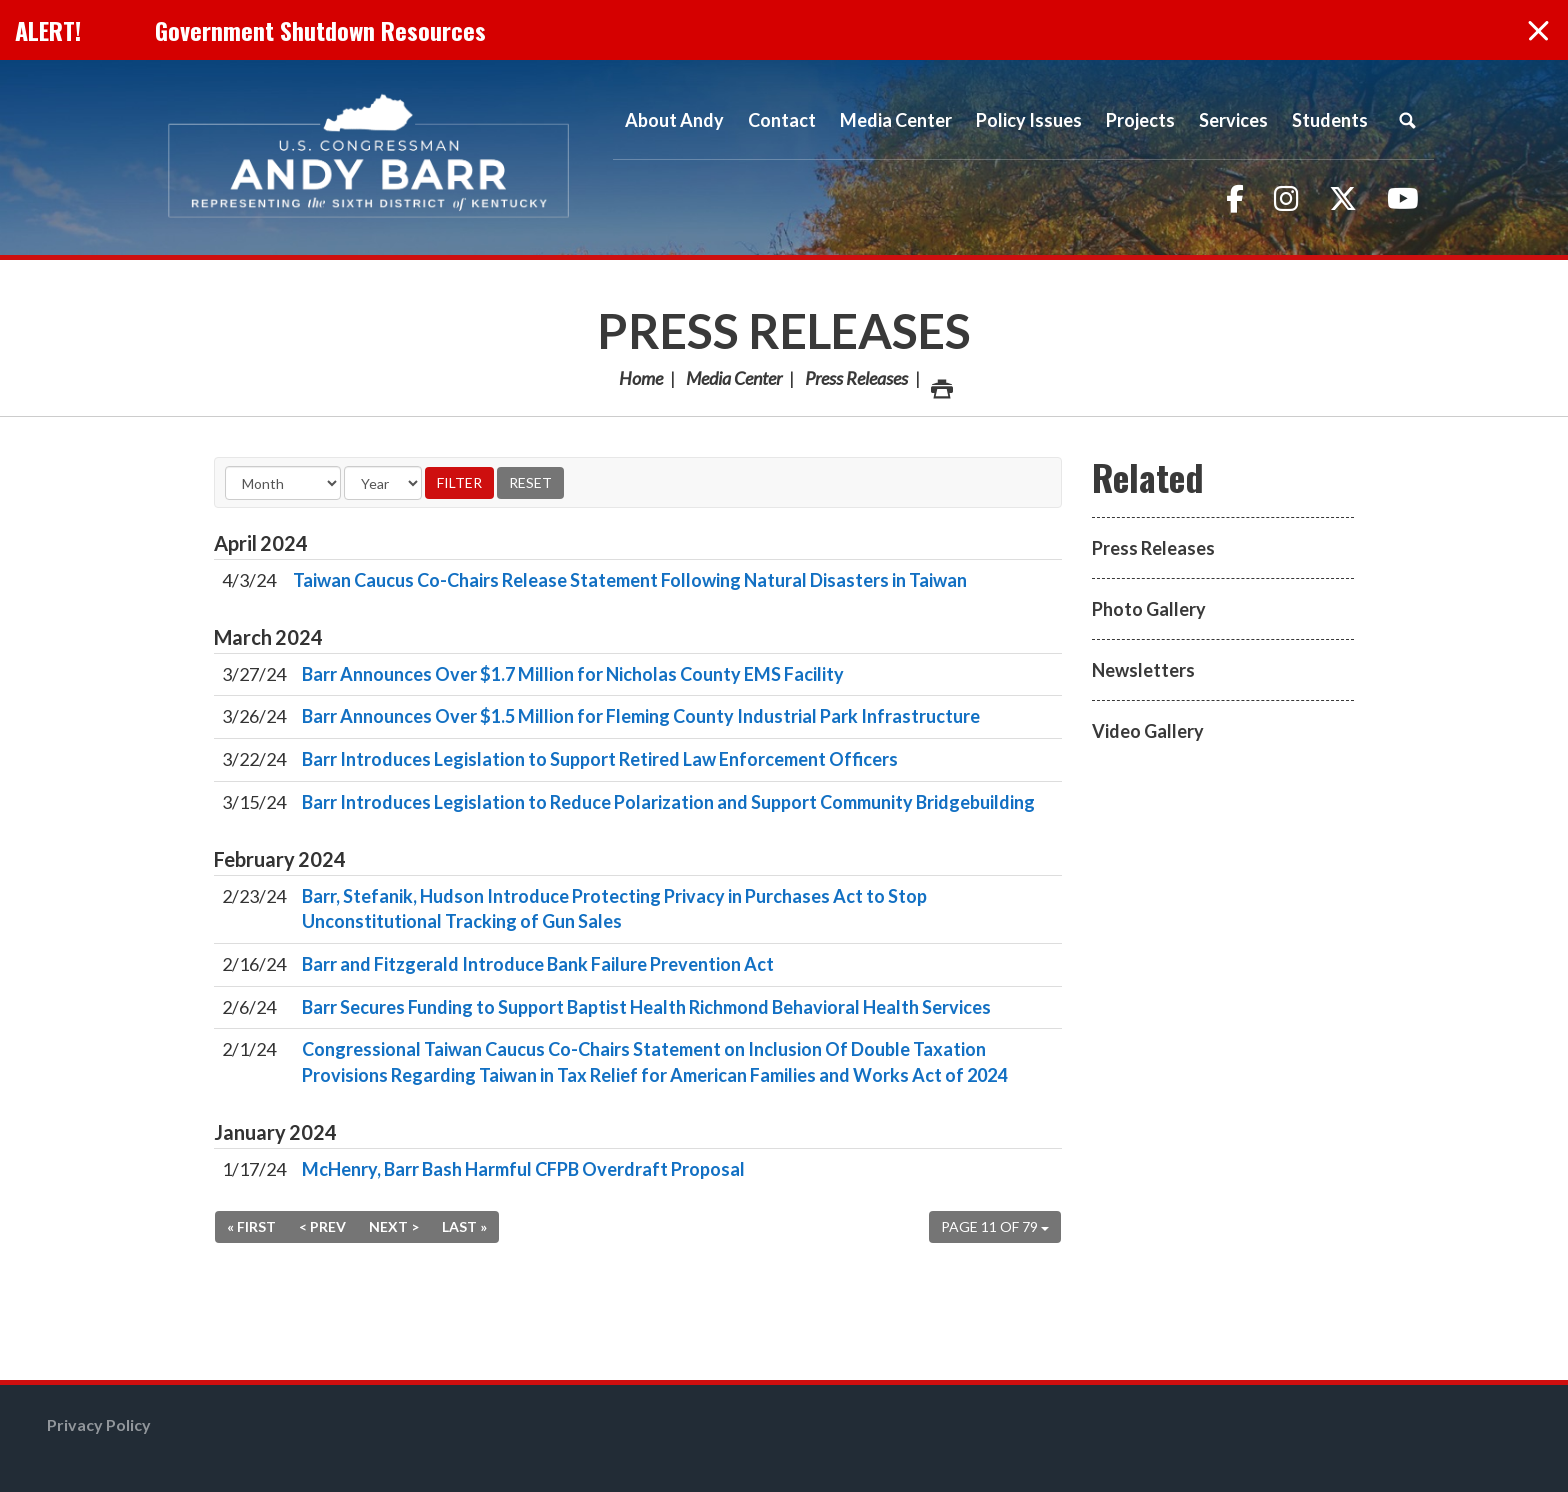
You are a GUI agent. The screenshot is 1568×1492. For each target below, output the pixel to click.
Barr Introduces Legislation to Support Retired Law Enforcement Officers (600, 759)
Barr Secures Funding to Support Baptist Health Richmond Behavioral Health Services (646, 1007)
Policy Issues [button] (1029, 120)
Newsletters (1143, 670)
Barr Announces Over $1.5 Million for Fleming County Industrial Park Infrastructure (641, 716)
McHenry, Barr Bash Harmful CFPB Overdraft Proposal (523, 1169)
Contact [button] (782, 120)
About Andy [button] (674, 120)
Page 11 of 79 (995, 1226)
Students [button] (1330, 120)
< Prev (322, 1226)
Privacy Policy (99, 1424)
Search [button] (1407, 120)
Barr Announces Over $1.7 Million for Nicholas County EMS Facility (573, 674)
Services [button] (1233, 120)
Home (641, 378)
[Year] (383, 483)
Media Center (734, 378)
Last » (464, 1226)
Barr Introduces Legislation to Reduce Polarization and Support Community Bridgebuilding (668, 802)
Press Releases (784, 330)
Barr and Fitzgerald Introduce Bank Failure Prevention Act (538, 964)
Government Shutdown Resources (320, 30)
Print (941, 383)
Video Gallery (1148, 731)
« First (251, 1226)
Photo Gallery (1149, 609)
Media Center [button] (896, 120)
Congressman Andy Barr (369, 157)
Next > (394, 1226)
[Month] (283, 483)
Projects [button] (1140, 120)
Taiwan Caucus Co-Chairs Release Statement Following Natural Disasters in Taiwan (630, 580)
